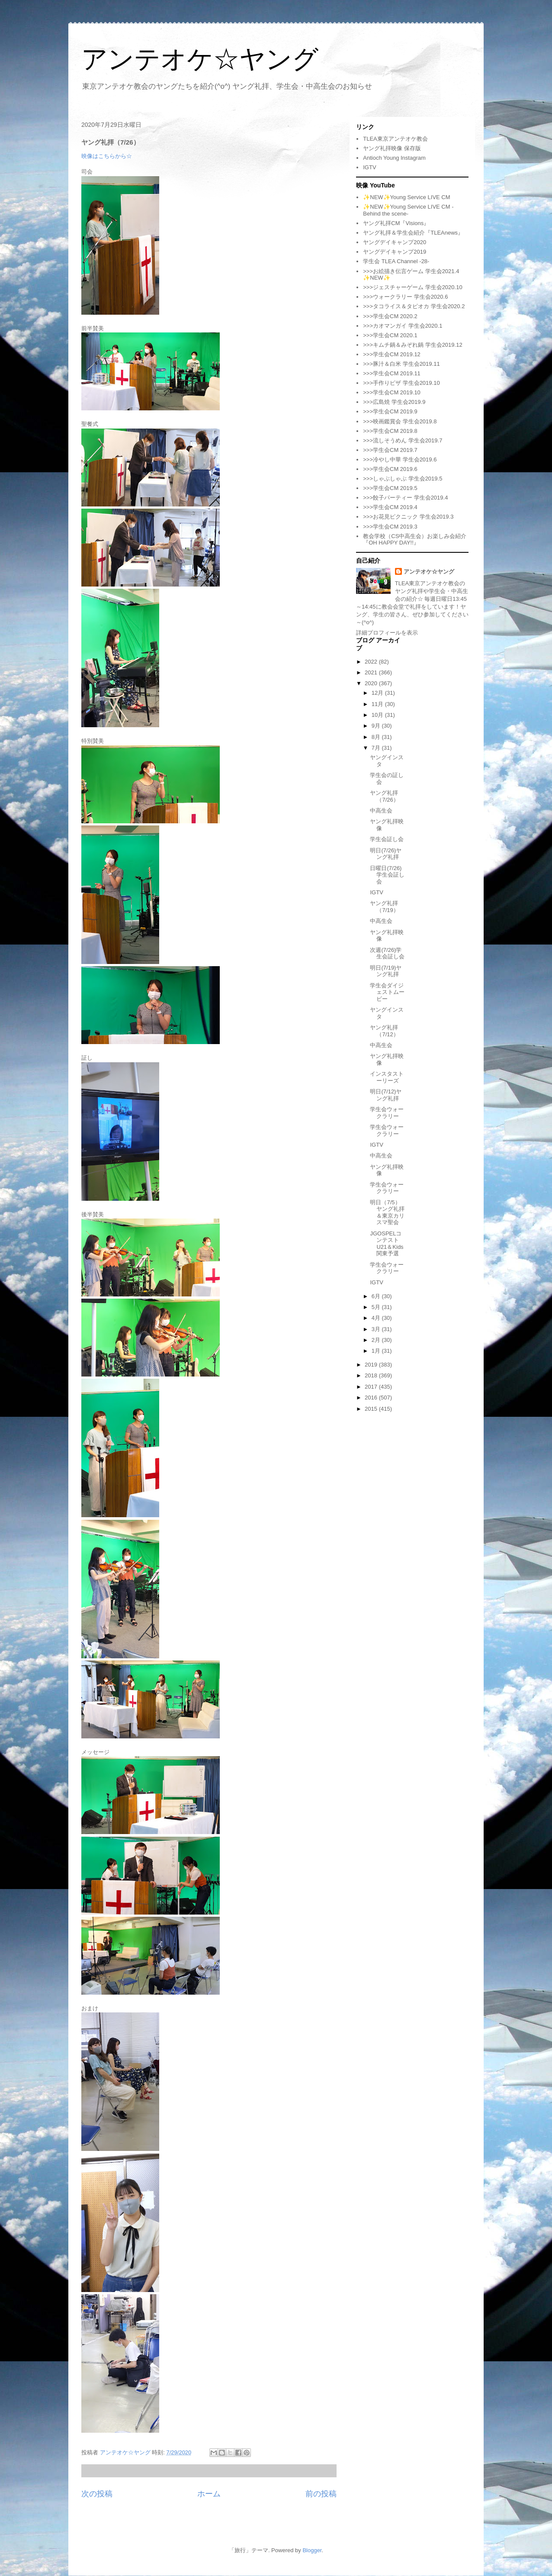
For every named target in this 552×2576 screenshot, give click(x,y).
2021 (372, 672)
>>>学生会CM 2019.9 (390, 411)
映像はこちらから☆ (106, 156)
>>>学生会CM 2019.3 (390, 526)
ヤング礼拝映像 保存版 (392, 148)
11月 (378, 704)
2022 (372, 661)
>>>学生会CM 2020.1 (390, 335)
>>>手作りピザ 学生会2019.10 (401, 383)
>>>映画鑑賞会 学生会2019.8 (399, 421)
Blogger (311, 2550)
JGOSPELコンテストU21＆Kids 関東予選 (386, 1243)
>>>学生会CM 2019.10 (391, 392)
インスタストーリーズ (387, 1077)
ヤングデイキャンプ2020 (394, 242)
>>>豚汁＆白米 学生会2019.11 (401, 364)
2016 (372, 1397)
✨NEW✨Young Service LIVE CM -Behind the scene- (408, 210)
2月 (377, 1340)
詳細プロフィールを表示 (387, 632)
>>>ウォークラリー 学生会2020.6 (405, 296)
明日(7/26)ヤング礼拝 (385, 854)
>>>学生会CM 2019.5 (390, 488)
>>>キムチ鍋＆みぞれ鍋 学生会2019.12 (412, 345)
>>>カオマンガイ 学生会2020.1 (402, 325)
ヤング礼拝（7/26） (384, 796)
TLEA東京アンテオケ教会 (395, 138)
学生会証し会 (387, 839)
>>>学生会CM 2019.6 (390, 469)
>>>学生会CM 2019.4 (390, 507)
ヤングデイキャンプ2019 (394, 251)
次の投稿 (96, 2493)
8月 (377, 737)
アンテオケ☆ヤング (199, 59)
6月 (377, 1296)
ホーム (209, 2493)
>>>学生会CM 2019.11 (391, 373)
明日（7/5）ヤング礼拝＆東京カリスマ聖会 (387, 1212)
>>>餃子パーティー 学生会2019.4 (405, 497)
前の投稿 (321, 2493)
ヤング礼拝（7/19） (384, 906)
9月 (377, 725)
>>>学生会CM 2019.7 (390, 450)
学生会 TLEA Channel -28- (396, 261)
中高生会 (381, 810)
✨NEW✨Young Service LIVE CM (406, 197)
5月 (377, 1307)
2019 (372, 1364)
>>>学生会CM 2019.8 (390, 431)
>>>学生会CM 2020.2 (390, 316)
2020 (372, 683)
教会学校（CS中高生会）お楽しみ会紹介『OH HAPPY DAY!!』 (414, 539)
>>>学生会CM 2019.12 (391, 354)
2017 (372, 1386)
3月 (377, 1329)
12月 (378, 693)
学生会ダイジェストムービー (387, 992)
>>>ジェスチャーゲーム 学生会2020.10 (412, 287)
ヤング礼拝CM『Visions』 (396, 223)
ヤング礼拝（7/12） (384, 1031)
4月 (377, 1318)
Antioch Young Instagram (394, 158)
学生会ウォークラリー (387, 1112)
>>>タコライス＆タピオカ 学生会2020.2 (414, 306)
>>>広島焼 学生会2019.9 (394, 402)
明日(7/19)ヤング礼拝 (385, 971)
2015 (372, 1409)
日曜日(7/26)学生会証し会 (387, 875)
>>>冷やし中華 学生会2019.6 (399, 459)
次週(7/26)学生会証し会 (387, 953)
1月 (377, 1351)
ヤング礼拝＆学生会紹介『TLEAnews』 (413, 232)
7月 (377, 748)
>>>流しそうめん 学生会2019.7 (402, 440)
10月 (378, 715)
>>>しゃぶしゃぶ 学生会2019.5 (402, 478)
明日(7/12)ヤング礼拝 (385, 1095)
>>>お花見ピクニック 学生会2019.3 (408, 516)
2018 (372, 1375)
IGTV (369, 167)
